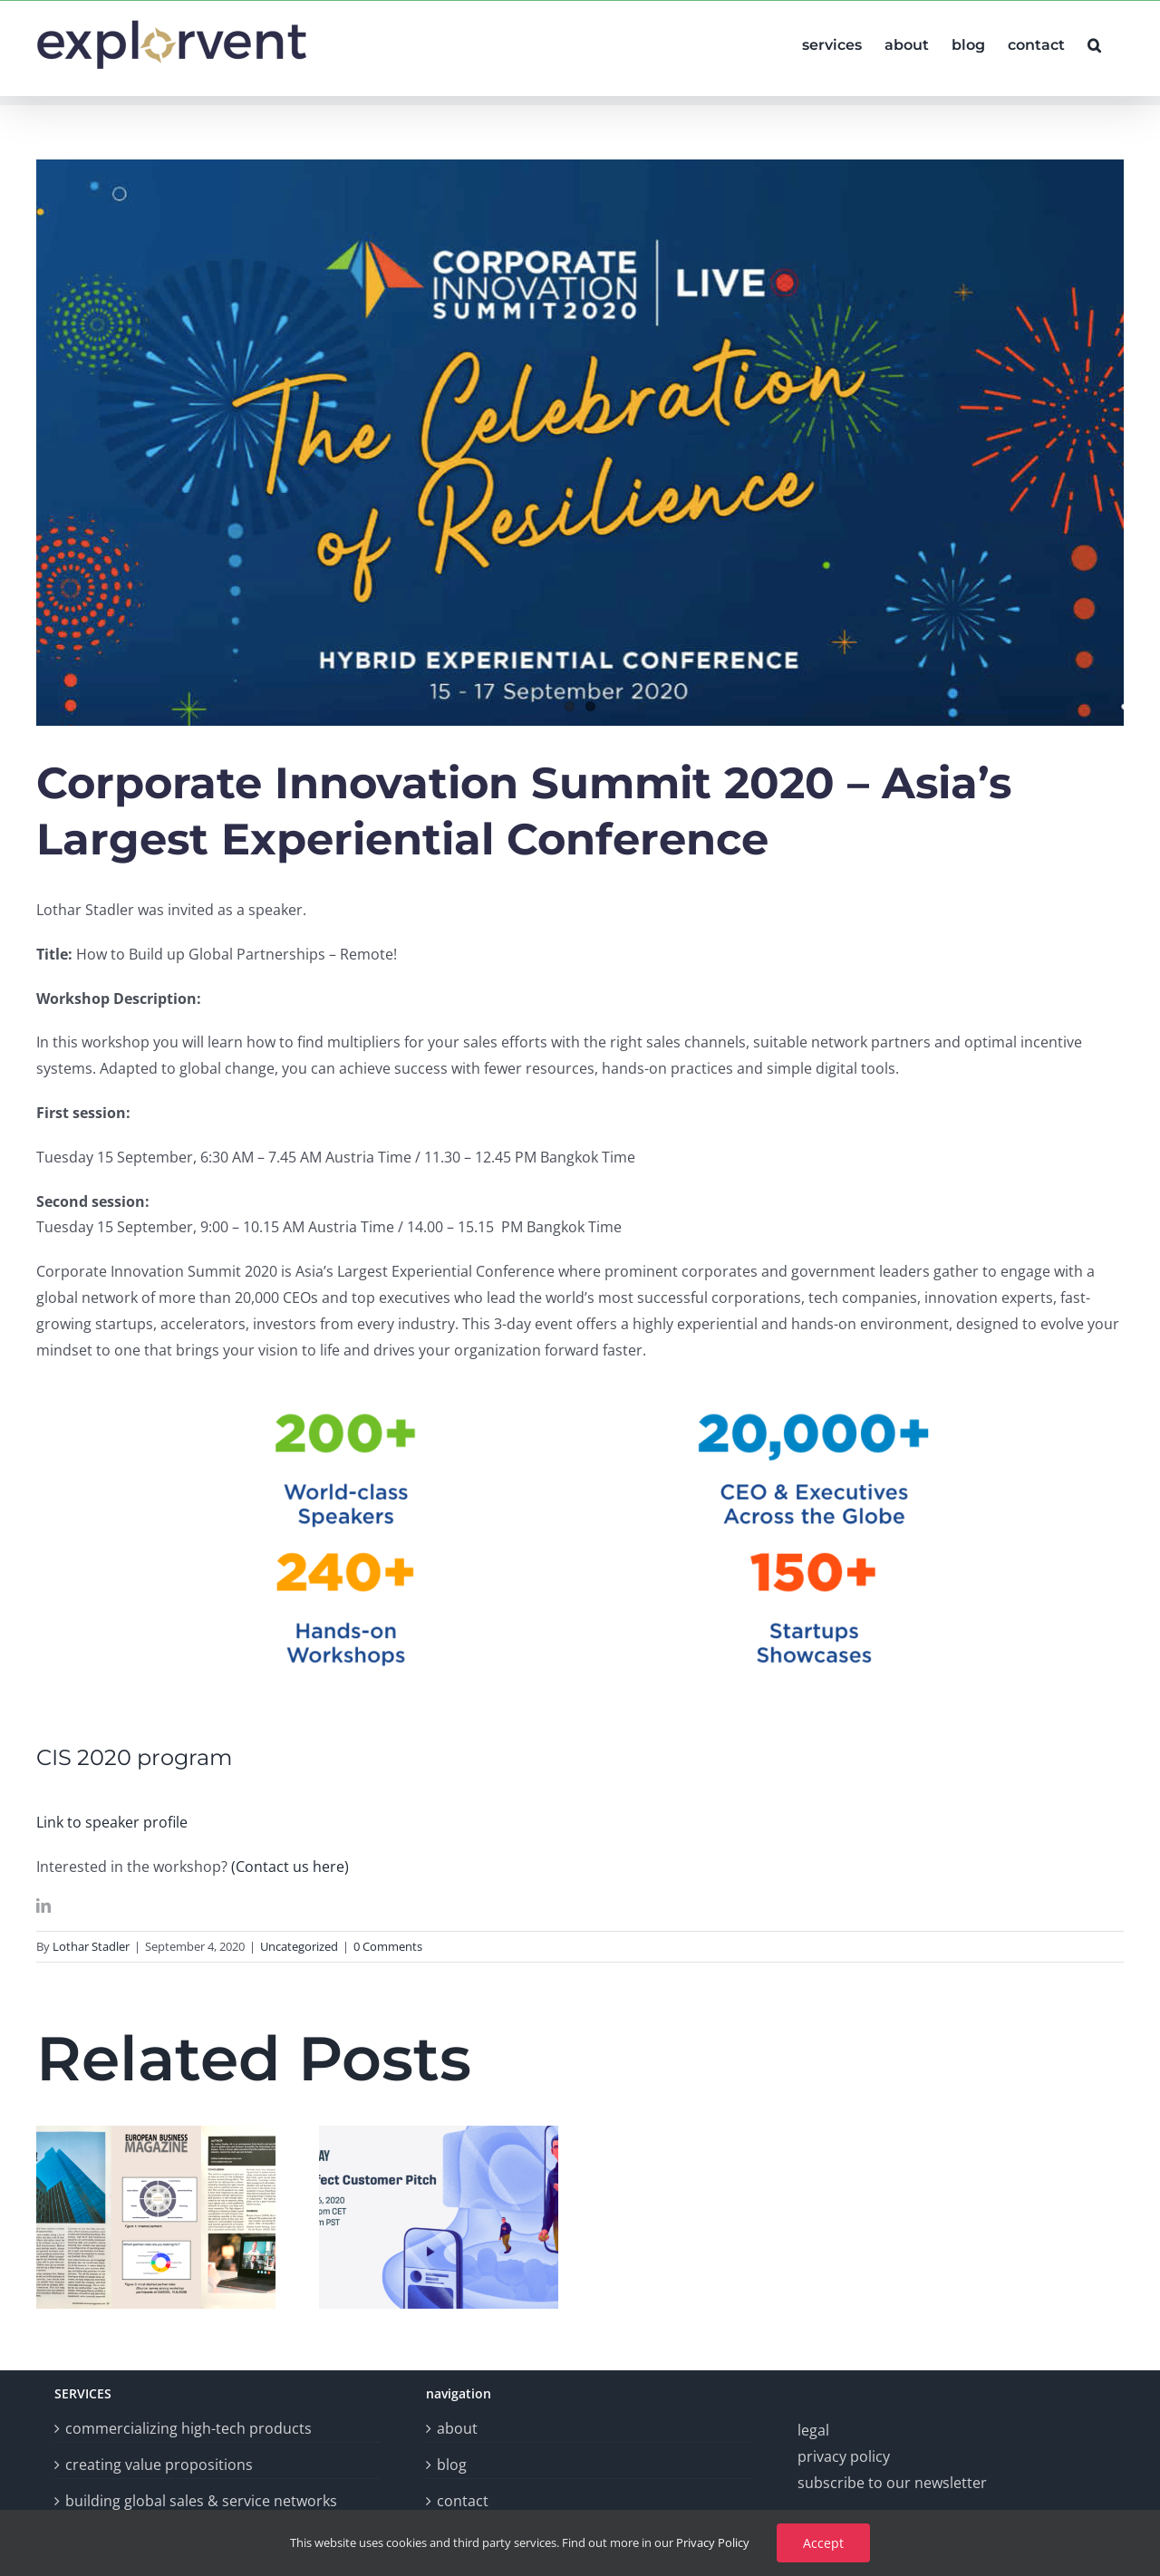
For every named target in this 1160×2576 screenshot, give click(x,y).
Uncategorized (299, 1946)
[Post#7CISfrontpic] (580, 442)
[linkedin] (43, 1905)
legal (813, 2430)
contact (462, 2501)
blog (452, 2465)
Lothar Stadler (91, 1946)
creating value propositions (159, 2465)
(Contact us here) (290, 1867)
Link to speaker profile (112, 1822)
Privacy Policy (712, 2542)
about (457, 2428)
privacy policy (844, 2456)
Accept (823, 2543)
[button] (1094, 43)
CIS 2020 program (134, 1757)
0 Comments (387, 1946)
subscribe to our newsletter (892, 2483)
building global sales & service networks (201, 2501)
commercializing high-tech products (188, 2428)
